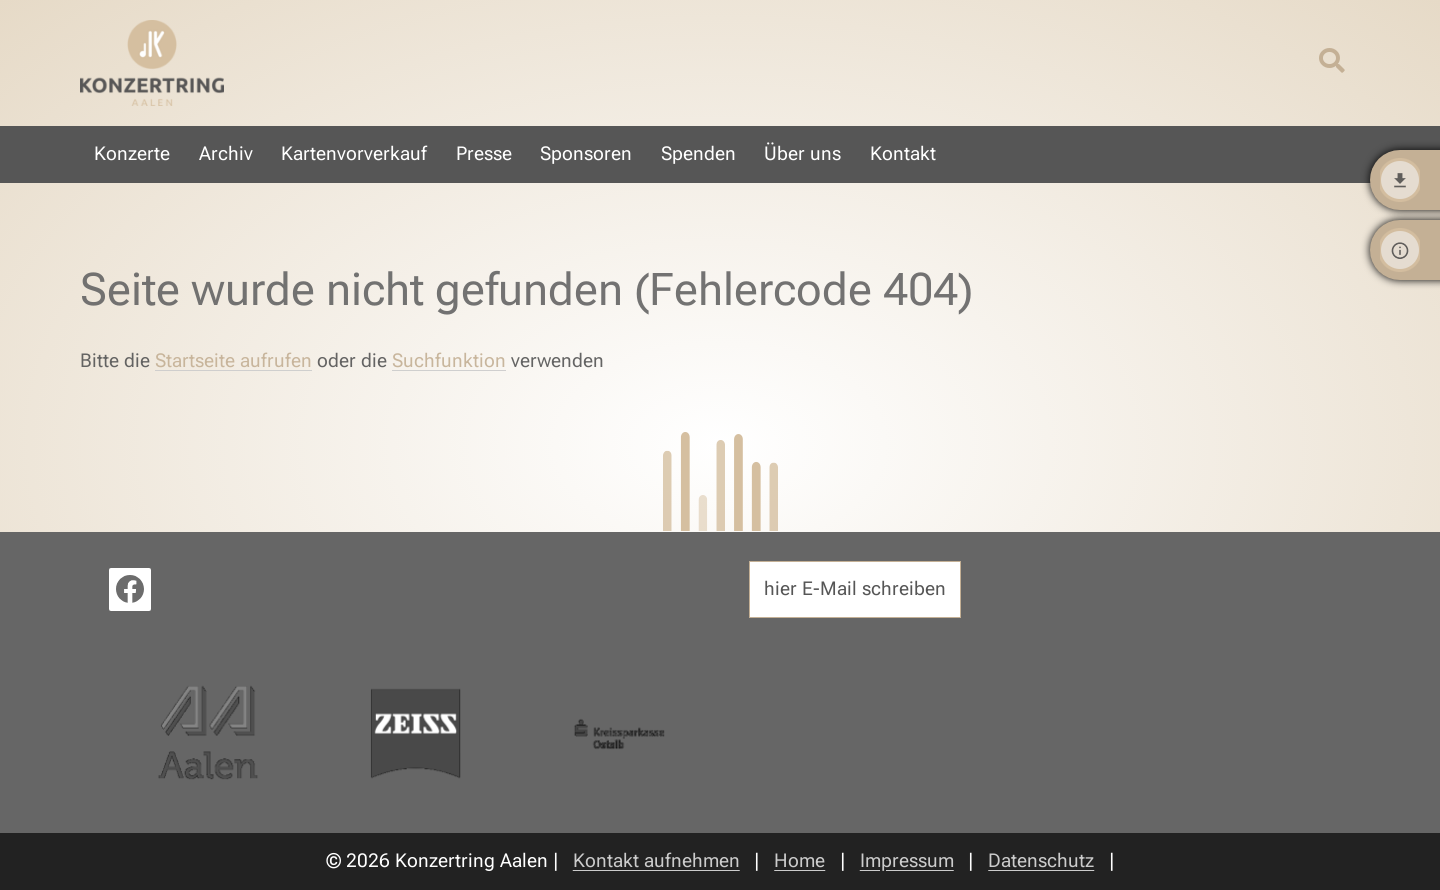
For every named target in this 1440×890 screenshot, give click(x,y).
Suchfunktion (449, 360)
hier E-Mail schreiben (855, 588)
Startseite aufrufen (233, 360)
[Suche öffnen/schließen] (1331, 62)
